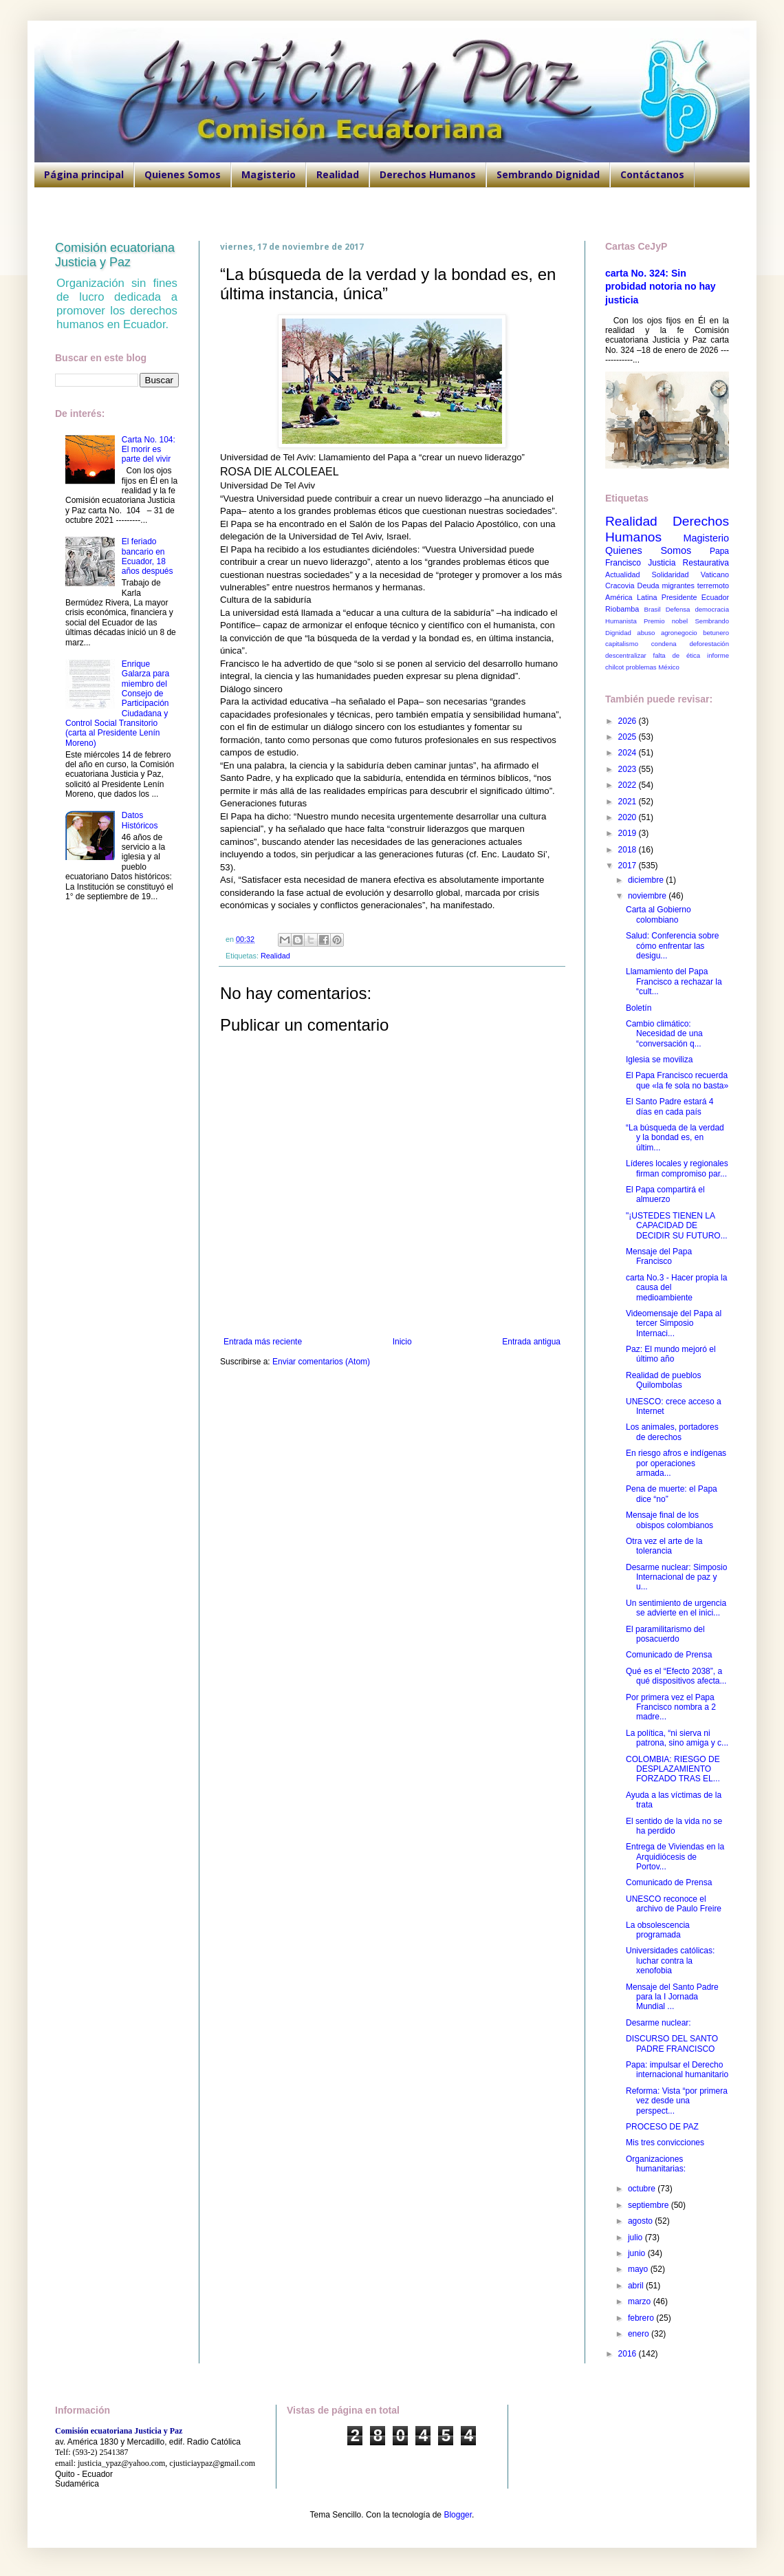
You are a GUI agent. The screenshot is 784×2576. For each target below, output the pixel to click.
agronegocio (679, 632)
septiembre (649, 2205)
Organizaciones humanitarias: (656, 2164)
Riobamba (622, 609)
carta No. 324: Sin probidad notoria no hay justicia (660, 286)
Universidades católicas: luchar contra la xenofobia (670, 1960)
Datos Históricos (140, 820)
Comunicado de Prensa (669, 1655)
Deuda (649, 585)
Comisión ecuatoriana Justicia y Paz (115, 255)
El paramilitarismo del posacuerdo (665, 1634)
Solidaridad (670, 574)
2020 (628, 817)
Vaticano (715, 574)
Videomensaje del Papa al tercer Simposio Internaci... (673, 1323)
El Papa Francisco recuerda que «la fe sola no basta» (677, 1080)
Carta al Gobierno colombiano (658, 914)
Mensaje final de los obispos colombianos (669, 1520)
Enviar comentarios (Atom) (321, 1361)
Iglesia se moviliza (659, 1059)
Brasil (652, 609)
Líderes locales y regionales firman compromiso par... (677, 1168)
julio (636, 2237)
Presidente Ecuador (695, 597)
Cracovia (620, 585)
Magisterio (268, 174)
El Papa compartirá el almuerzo (665, 1194)
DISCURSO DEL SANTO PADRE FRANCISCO (672, 2043)
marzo (640, 2301)
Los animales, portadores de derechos (672, 1431)
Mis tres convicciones (665, 2142)
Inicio (402, 1341)
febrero (642, 2318)
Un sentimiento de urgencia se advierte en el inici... (676, 1608)
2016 (628, 2354)
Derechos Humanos (428, 174)
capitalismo (621, 643)
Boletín (638, 1008)
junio (638, 2253)
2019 (628, 833)
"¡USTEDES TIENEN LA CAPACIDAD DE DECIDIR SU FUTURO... (677, 1226)
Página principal (84, 174)
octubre (642, 2188)
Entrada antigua (531, 1341)
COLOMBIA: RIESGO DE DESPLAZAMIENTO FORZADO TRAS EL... (673, 1769)
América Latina (631, 597)
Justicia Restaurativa (688, 563)
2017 (628, 865)
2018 (628, 850)
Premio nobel (666, 621)
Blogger (458, 2515)
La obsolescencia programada (658, 1930)
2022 (628, 785)
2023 (628, 769)
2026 (628, 721)
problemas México (652, 667)
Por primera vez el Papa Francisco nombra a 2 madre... (671, 1707)
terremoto (713, 585)
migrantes (678, 585)
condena (664, 643)
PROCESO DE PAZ (662, 2127)
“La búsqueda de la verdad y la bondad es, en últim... (675, 1137)
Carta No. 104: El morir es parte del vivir (148, 449)
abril (637, 2285)
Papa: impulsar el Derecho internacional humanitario (677, 2069)
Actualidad (622, 574)
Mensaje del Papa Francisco (659, 1256)
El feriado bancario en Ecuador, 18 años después (147, 556)
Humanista (621, 621)
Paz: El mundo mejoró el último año (671, 1354)
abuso (646, 632)
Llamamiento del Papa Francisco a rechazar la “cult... (674, 981)
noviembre (648, 896)
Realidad (337, 174)
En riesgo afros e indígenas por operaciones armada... (676, 1463)
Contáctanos (652, 174)
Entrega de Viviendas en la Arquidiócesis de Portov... (675, 1856)
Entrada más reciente (263, 1341)
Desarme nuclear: (658, 2023)
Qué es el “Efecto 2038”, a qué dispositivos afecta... (676, 1676)
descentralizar (625, 655)
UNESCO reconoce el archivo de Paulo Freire (673, 1903)
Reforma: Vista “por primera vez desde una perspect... (677, 2101)
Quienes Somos (182, 174)
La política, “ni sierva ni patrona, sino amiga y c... (677, 1738)
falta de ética (677, 655)
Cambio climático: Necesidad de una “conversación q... (664, 1034)
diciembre (647, 880)
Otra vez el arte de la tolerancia (664, 1546)
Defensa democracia (697, 609)
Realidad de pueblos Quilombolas (663, 1380)
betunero (716, 632)
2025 (628, 737)
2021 (628, 801)
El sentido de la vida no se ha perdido (674, 1826)
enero (639, 2334)
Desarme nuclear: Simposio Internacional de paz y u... (676, 1577)
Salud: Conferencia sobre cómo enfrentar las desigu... (672, 945)
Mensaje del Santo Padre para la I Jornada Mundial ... (672, 1997)
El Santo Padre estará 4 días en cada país (669, 1106)
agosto (641, 2221)
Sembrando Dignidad (548, 174)
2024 (628, 753)
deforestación (709, 643)
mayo (639, 2269)
